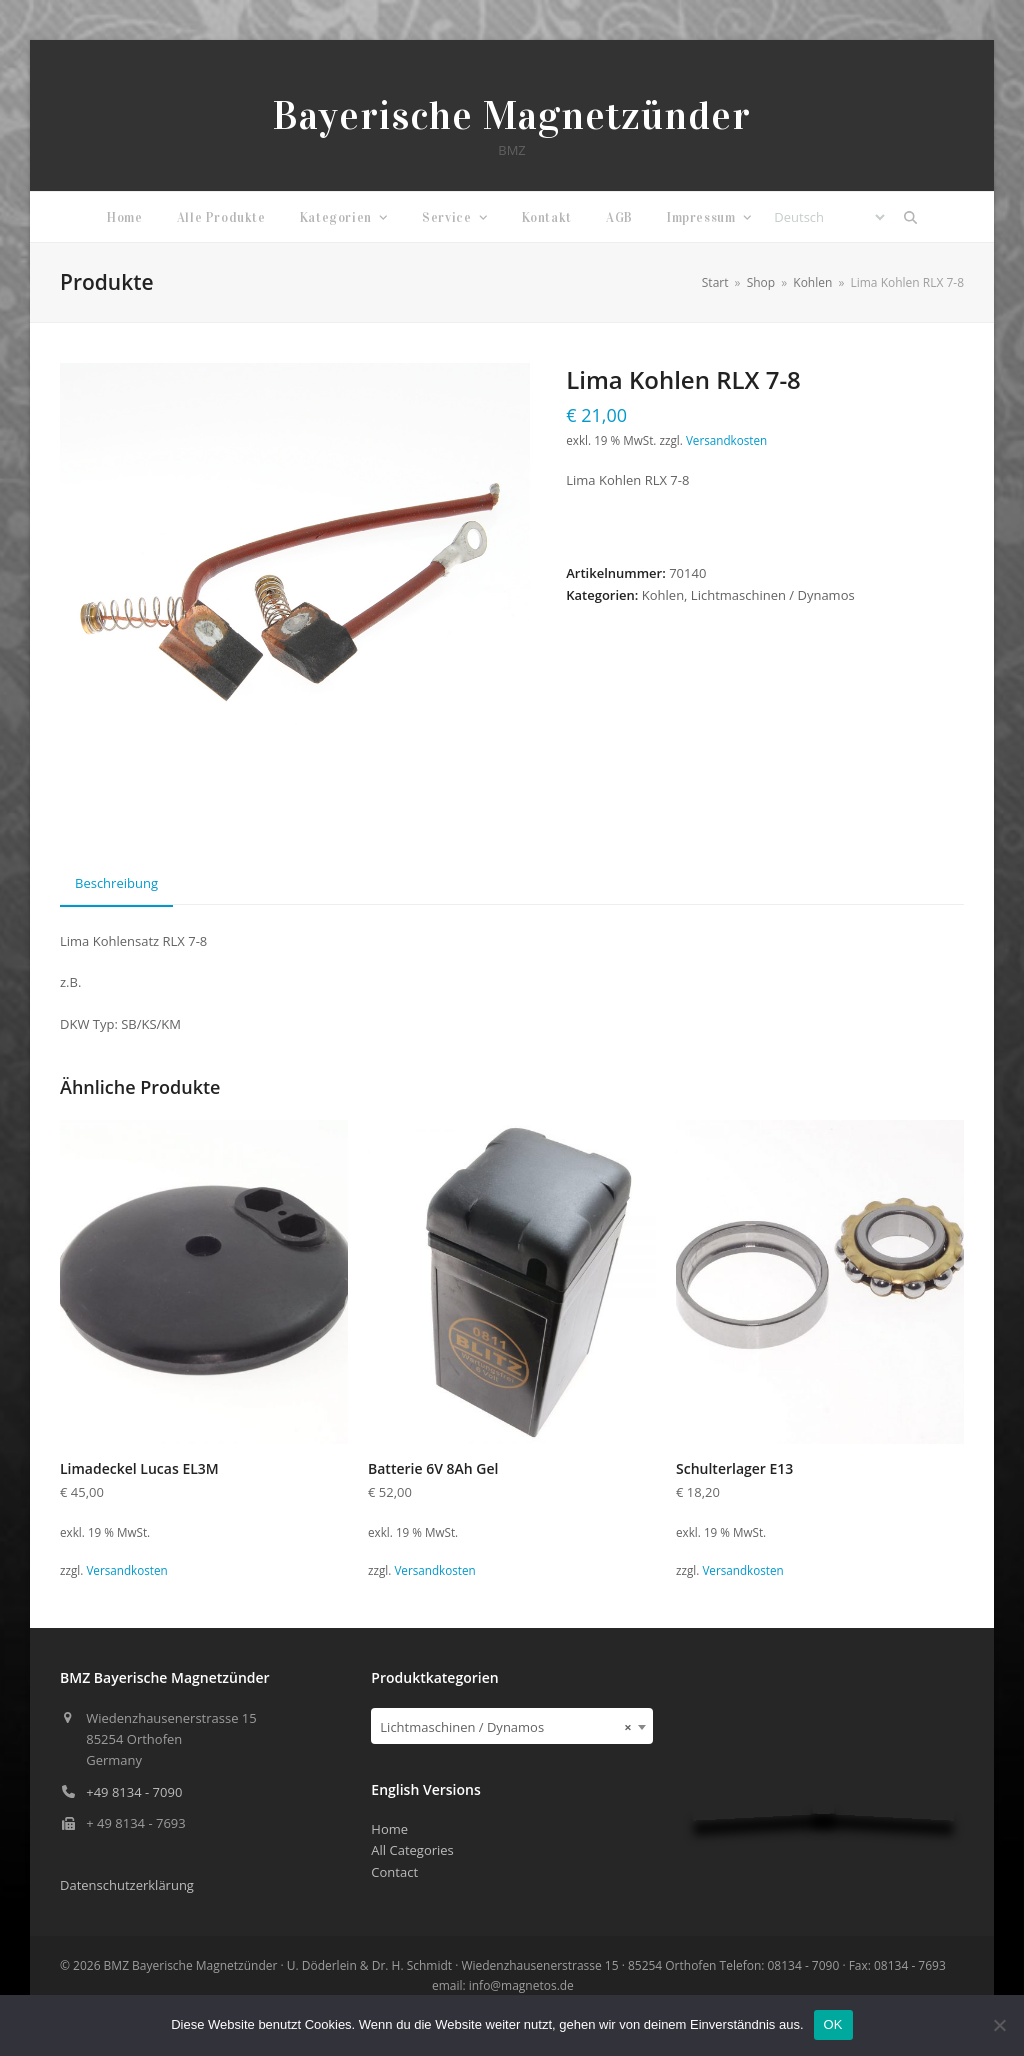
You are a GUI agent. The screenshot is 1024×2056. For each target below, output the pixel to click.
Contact (394, 1872)
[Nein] (999, 2025)
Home (389, 1829)
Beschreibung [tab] (116, 883)
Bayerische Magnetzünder (512, 115)
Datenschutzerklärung (127, 1885)
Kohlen (663, 595)
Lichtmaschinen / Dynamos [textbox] (505, 1727)
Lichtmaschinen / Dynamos (773, 595)
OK (833, 2024)
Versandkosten (726, 440)
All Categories (412, 1850)
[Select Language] (829, 217)
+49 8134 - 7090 (134, 1792)
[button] (910, 217)
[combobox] (511, 1726)
